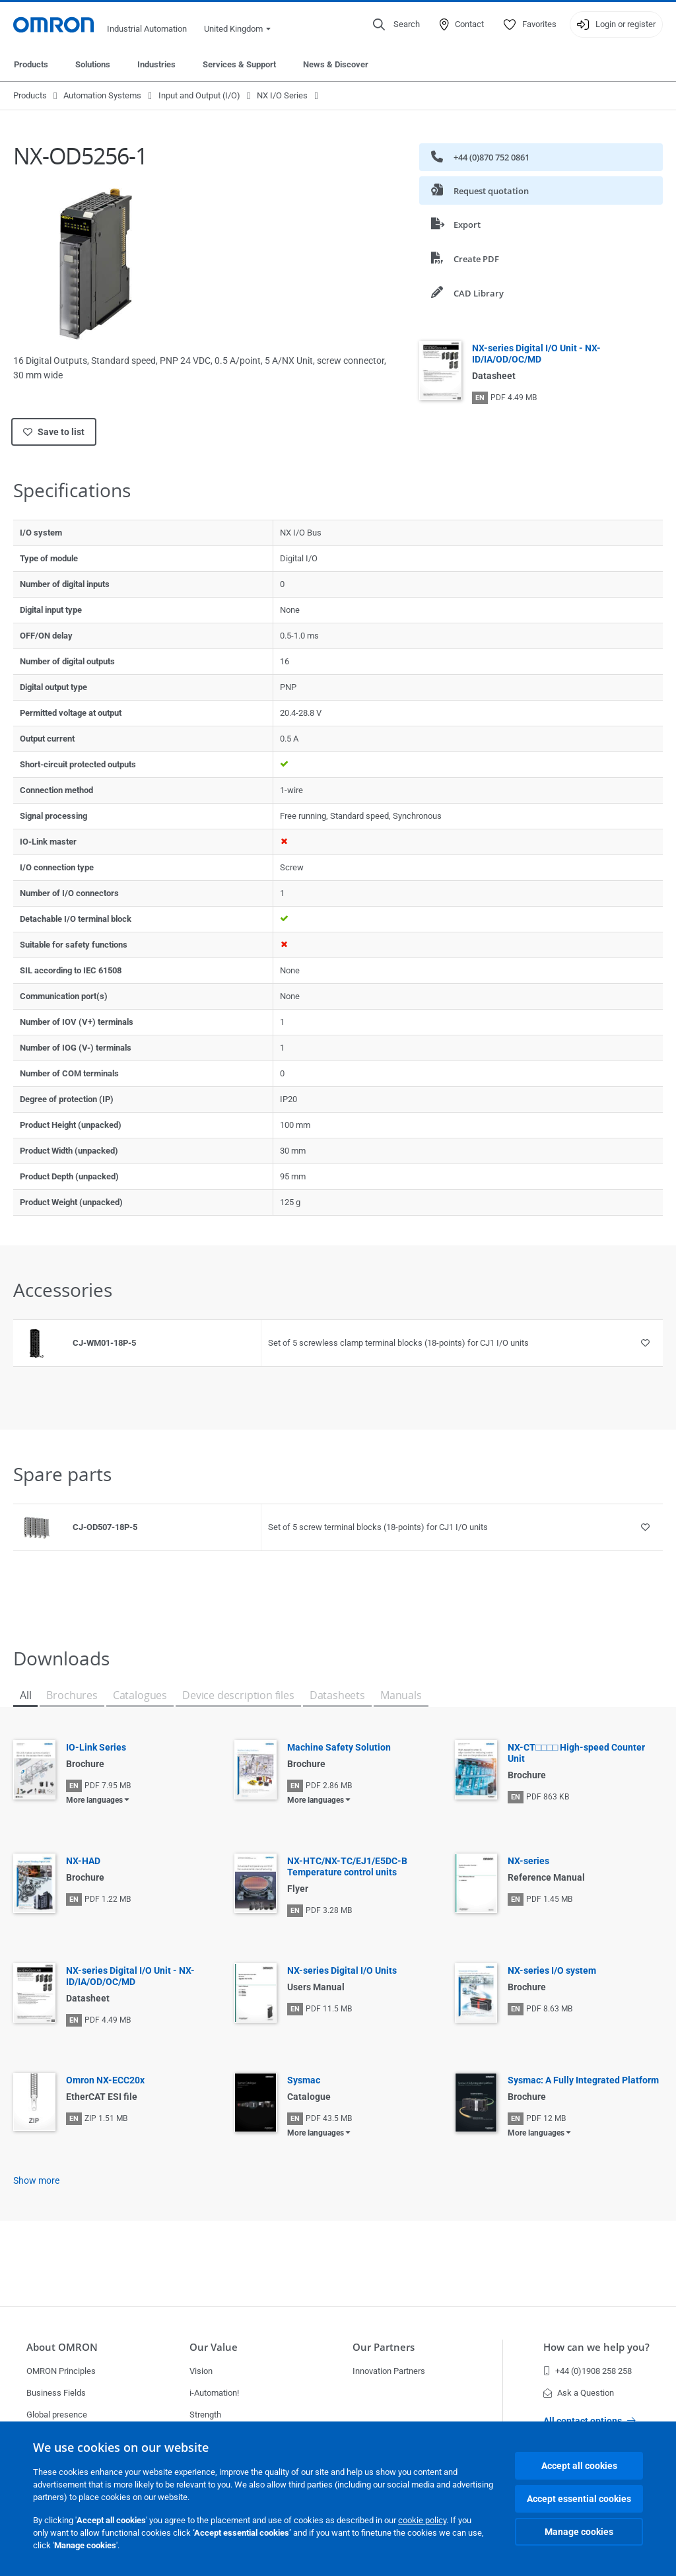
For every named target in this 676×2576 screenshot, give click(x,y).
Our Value (213, 2347)
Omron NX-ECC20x (105, 2080)
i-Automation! (214, 2393)
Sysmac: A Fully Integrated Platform (583, 2080)
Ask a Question (578, 2393)
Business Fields (56, 2393)
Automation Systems (102, 95)
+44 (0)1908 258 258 (587, 2371)
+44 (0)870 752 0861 (480, 157)
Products (31, 64)
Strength (205, 2414)
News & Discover (335, 64)
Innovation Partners (389, 2371)
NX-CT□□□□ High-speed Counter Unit (576, 1753)
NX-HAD (83, 1861)
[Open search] (396, 24)
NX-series (528, 1861)
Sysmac (303, 2080)
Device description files (238, 1695)
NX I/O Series (282, 95)
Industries (156, 64)
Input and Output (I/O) (199, 95)
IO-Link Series (96, 1747)
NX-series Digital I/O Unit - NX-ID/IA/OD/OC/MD (536, 354)
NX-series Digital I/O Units (342, 1970)
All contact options (589, 2421)
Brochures (71, 1695)
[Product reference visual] (36, 1343)
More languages (94, 1800)
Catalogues (140, 1695)
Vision (201, 2371)
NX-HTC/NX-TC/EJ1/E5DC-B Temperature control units (347, 1866)
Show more (36, 2180)
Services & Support (239, 64)
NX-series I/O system (552, 1970)
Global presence (56, 2414)
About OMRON (62, 2347)
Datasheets (337, 1695)
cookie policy (422, 2520)
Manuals (401, 1695)
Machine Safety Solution (339, 1747)
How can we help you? (596, 2347)
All (25, 1695)
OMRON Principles (61, 2371)
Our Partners (384, 2347)
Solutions (92, 64)
